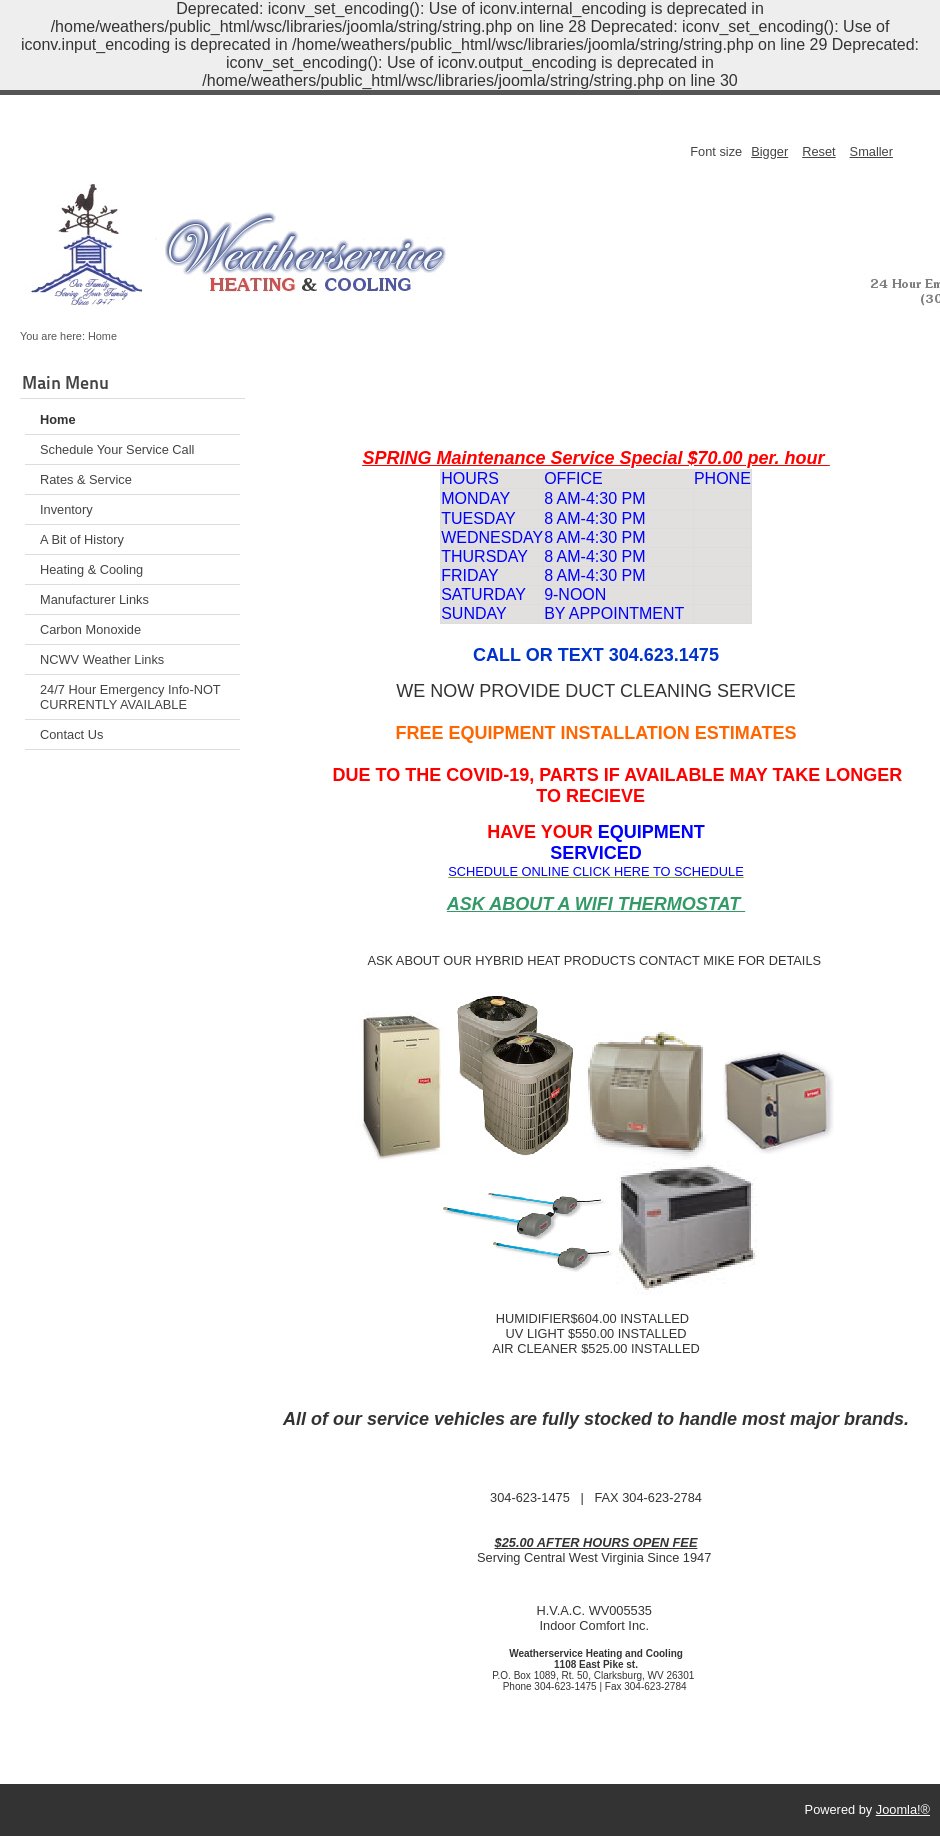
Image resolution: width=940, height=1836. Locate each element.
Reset (818, 151)
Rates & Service (86, 479)
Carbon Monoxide (90, 629)
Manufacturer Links (94, 599)
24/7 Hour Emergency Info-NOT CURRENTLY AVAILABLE (130, 697)
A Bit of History (82, 539)
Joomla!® (903, 1809)
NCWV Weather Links (102, 659)
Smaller (871, 151)
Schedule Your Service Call (117, 449)
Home (58, 419)
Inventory (66, 509)
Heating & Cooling (91, 569)
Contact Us (71, 734)
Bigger (769, 151)
